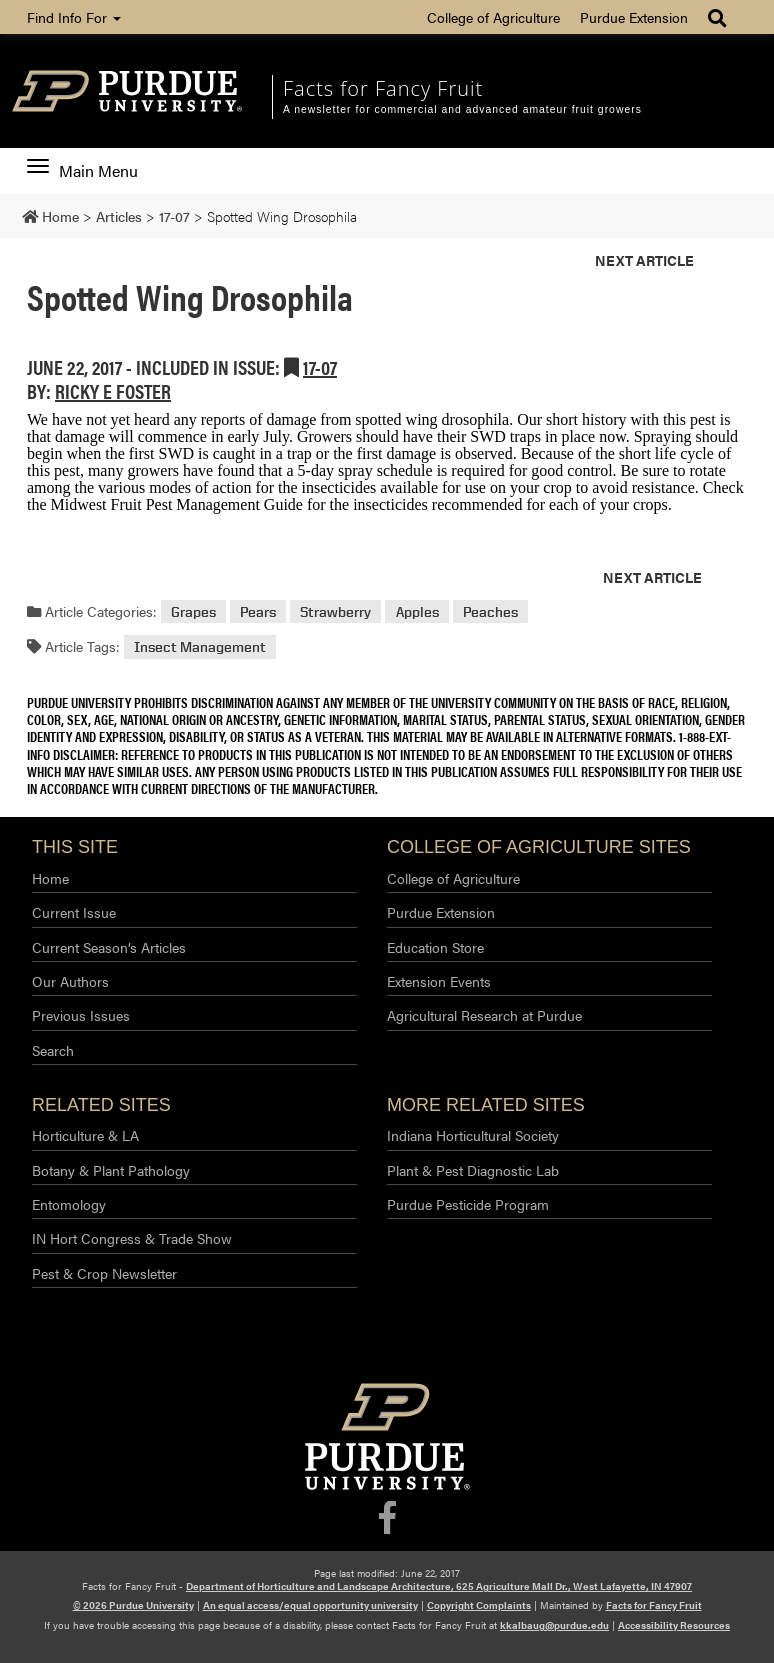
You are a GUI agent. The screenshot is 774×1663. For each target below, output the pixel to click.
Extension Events (439, 981)
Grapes (193, 611)
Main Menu (82, 171)
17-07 (320, 366)
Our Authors (70, 981)
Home (50, 878)
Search (53, 1050)
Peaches (490, 611)
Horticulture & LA (85, 1135)
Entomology (69, 1204)
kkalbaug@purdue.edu (554, 1625)
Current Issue (74, 912)
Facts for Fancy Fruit (383, 88)
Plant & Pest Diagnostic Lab (473, 1170)
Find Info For (74, 17)
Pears (258, 611)
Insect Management (200, 646)
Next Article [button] (644, 260)
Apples (417, 611)
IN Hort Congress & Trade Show (132, 1238)
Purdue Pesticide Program (468, 1204)
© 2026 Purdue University (133, 1605)
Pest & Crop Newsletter (104, 1273)
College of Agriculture (493, 17)
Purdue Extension (634, 17)
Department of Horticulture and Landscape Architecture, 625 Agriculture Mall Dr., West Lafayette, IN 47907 (439, 1586)
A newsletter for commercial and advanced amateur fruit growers (462, 109)
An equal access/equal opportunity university (310, 1605)
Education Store (435, 947)
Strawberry (335, 611)
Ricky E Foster (113, 390)
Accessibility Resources (674, 1625)
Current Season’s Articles (109, 947)
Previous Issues (81, 1015)
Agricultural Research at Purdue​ (484, 1015)
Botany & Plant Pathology (111, 1170)
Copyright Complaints (479, 1605)
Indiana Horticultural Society (473, 1135)
